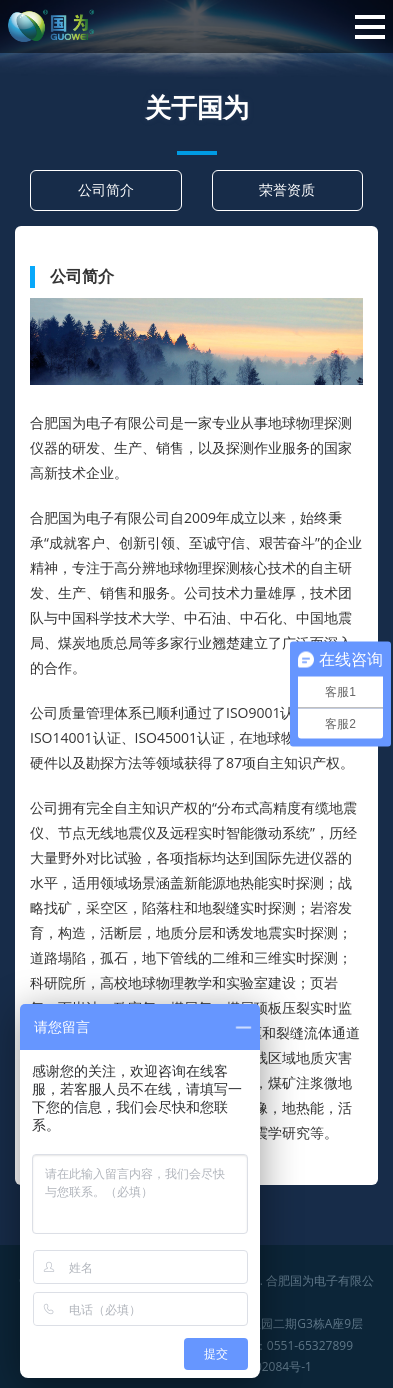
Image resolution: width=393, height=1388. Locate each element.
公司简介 (106, 189)
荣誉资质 (287, 189)
